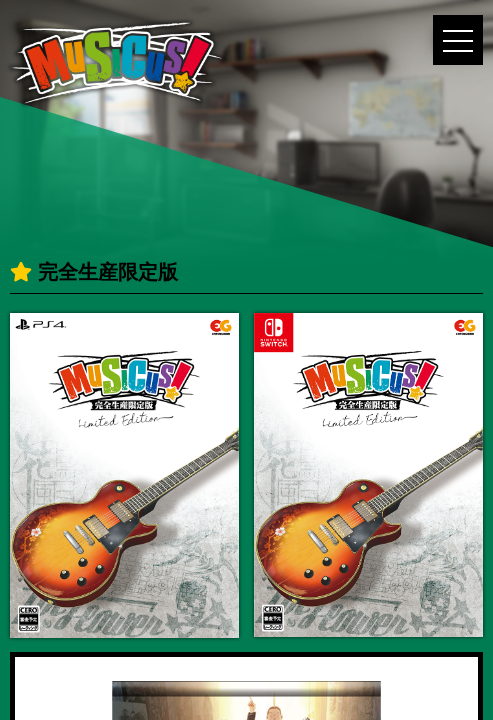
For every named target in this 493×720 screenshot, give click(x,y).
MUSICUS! (116, 63)
